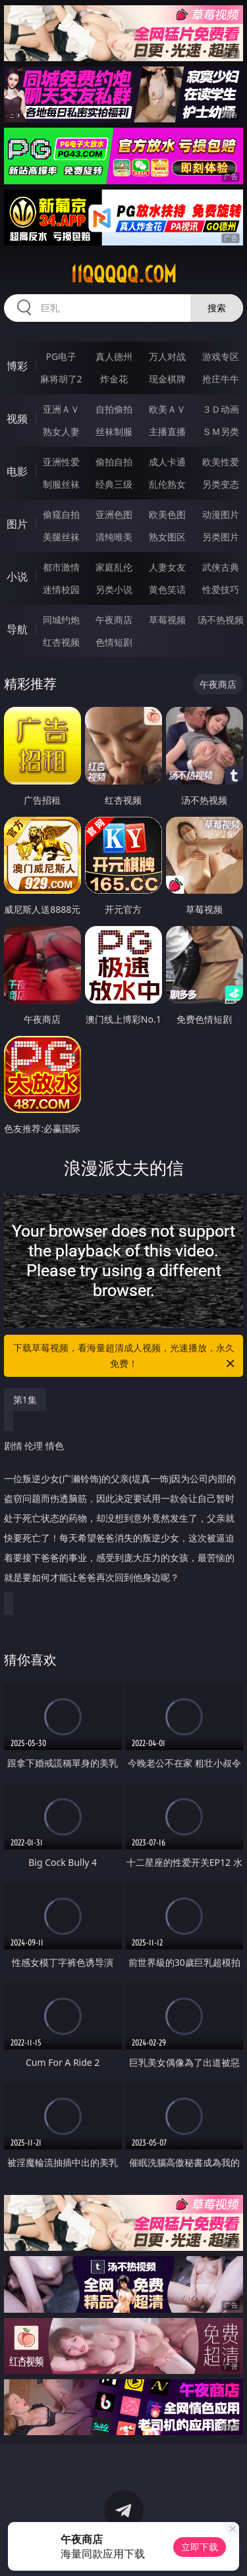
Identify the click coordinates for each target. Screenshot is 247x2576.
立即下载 (199, 2546)
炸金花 (114, 379)
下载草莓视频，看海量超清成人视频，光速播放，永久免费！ (125, 1356)
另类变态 (220, 484)
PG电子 (60, 356)
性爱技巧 (220, 589)
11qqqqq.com (123, 274)
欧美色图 (167, 514)
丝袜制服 (114, 431)
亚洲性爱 (61, 461)
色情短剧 (114, 642)
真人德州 (114, 356)
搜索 (216, 307)
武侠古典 (220, 567)
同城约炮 (61, 619)
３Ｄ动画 (220, 409)
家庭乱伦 (114, 567)
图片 (17, 524)
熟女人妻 (61, 431)
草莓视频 (167, 619)
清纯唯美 (114, 536)
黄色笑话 (167, 589)
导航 (17, 629)
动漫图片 (220, 514)
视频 (17, 418)
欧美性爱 (220, 461)
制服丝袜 (61, 484)
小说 (17, 576)
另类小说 (114, 589)
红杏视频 (61, 642)
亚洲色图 (114, 514)
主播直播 (167, 431)
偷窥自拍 (61, 514)
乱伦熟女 (167, 484)
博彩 (17, 366)
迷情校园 (61, 589)
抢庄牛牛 (220, 379)
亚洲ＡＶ (61, 409)
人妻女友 (167, 567)
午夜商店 (114, 619)
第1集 (25, 1399)
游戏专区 (220, 356)
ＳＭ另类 (220, 431)
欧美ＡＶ (167, 409)
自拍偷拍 (114, 409)
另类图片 (220, 536)
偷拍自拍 (114, 461)
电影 (17, 471)
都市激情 (61, 567)
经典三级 (114, 484)
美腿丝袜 (61, 536)
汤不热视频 (221, 619)
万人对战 (167, 356)
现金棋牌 (167, 379)
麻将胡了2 (61, 379)
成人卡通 (167, 461)
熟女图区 (167, 536)
